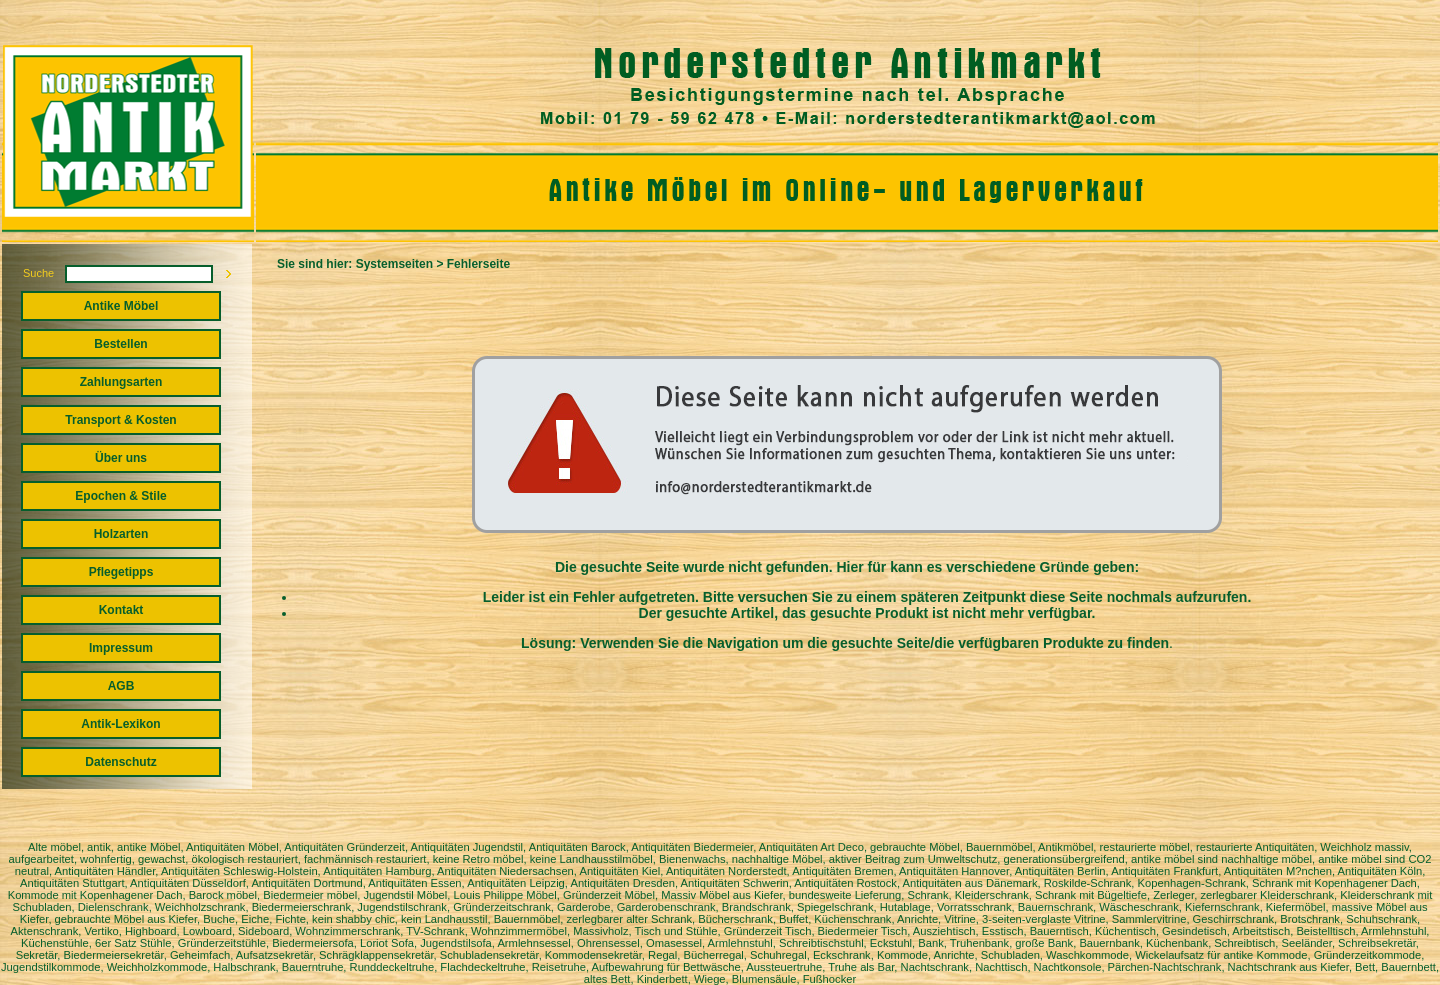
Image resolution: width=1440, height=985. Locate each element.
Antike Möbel (121, 306)
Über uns (121, 458)
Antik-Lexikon (120, 724)
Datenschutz (120, 762)
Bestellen (120, 344)
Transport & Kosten (120, 420)
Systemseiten (394, 264)
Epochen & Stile (120, 496)
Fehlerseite (478, 264)
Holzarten (121, 534)
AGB (121, 686)
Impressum (121, 648)
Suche (38, 273)
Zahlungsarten (121, 382)
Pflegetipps (121, 572)
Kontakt (121, 610)
